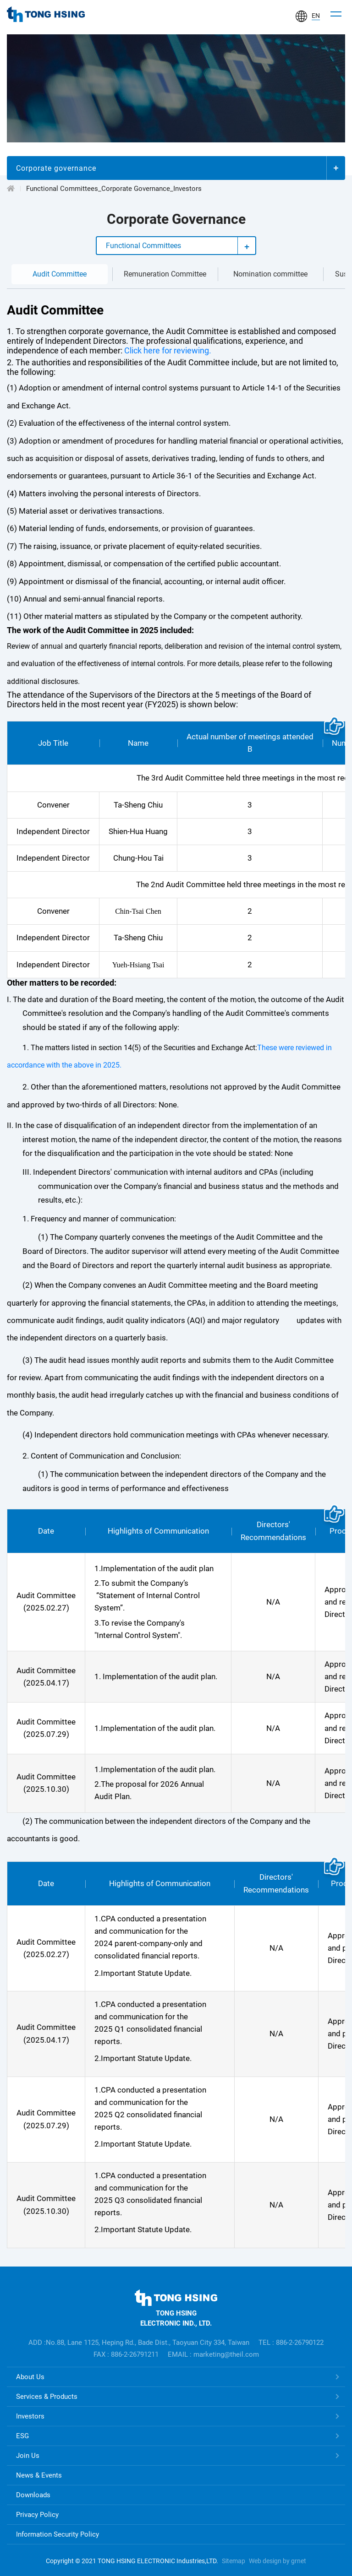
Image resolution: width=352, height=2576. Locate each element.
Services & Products (46, 2396)
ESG (22, 2436)
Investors (30, 2416)
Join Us (27, 2455)
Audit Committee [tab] (60, 274)
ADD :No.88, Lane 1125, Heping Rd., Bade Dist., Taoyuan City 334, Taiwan (138, 2342)
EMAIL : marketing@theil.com (213, 2354)
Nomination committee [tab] (270, 274)
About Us (30, 2377)
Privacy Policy (37, 2515)
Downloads (33, 2495)
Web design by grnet (277, 2561)
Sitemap (233, 2561)
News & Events (39, 2475)
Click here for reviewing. (166, 350)
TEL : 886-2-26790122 (291, 2342)
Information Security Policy (57, 2534)
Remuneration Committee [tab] (165, 274)
